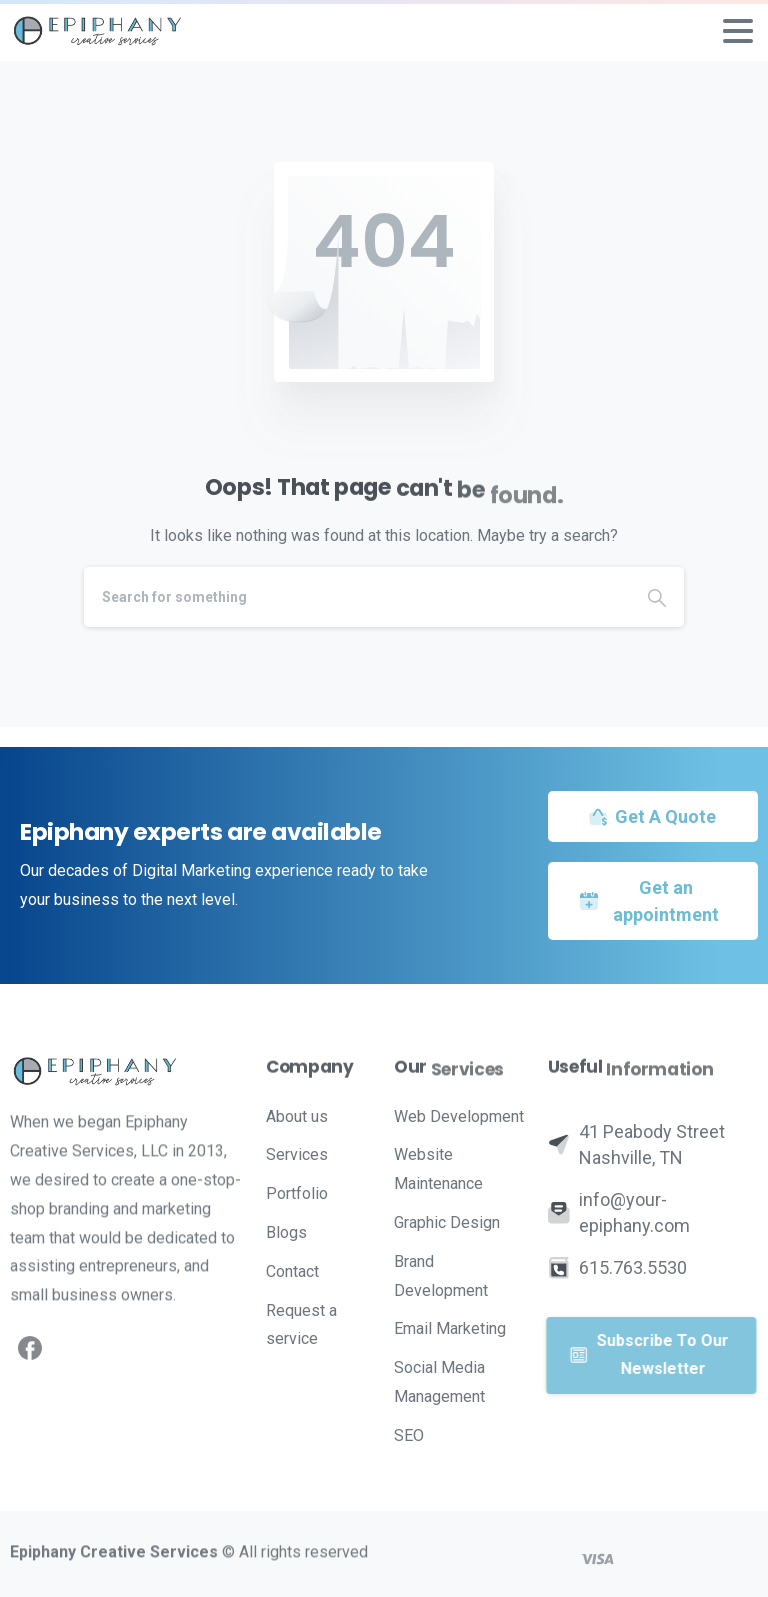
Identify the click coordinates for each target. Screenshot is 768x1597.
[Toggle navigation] (738, 31)
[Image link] (128, 1071)
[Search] (357, 597)
